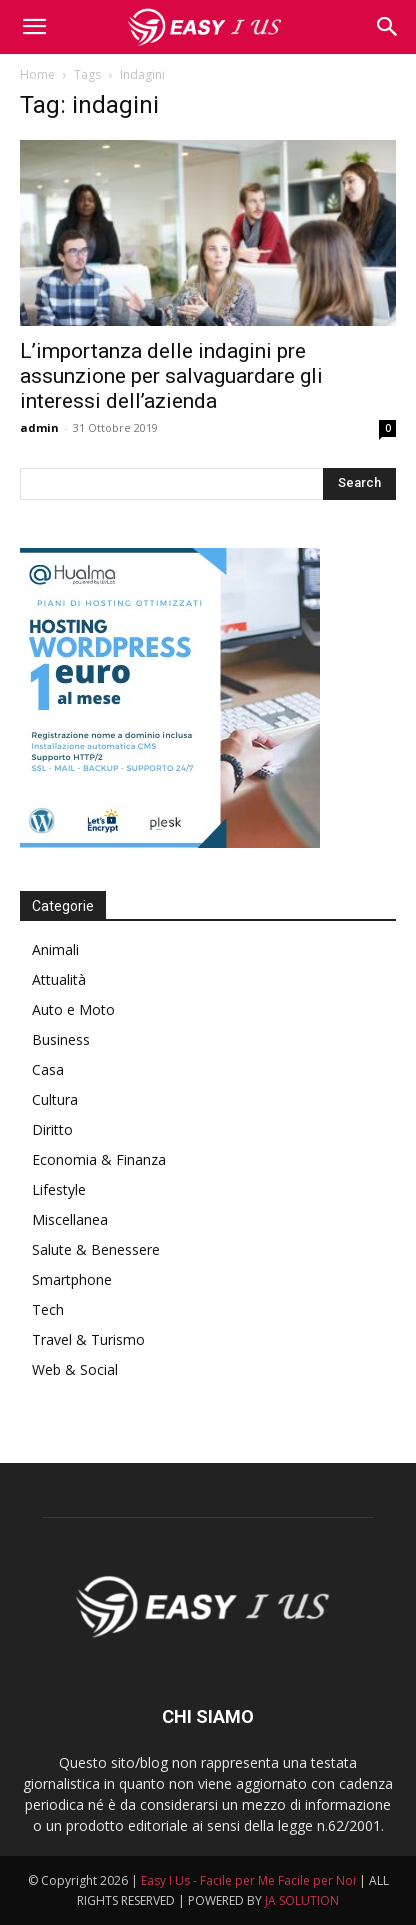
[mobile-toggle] (34, 27)
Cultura (55, 1099)
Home (37, 74)
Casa (48, 1069)
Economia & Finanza (99, 1159)
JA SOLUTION (302, 1900)
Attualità (59, 979)
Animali (55, 949)
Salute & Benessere (96, 1249)
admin (39, 427)
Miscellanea (70, 1219)
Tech (48, 1309)
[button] (388, 27)
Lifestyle (59, 1189)
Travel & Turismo (88, 1339)
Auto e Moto (73, 1009)
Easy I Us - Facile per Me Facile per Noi (248, 1880)
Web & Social (75, 1369)
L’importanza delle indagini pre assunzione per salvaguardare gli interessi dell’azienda (171, 376)
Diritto (52, 1129)
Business (61, 1039)
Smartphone (72, 1279)
